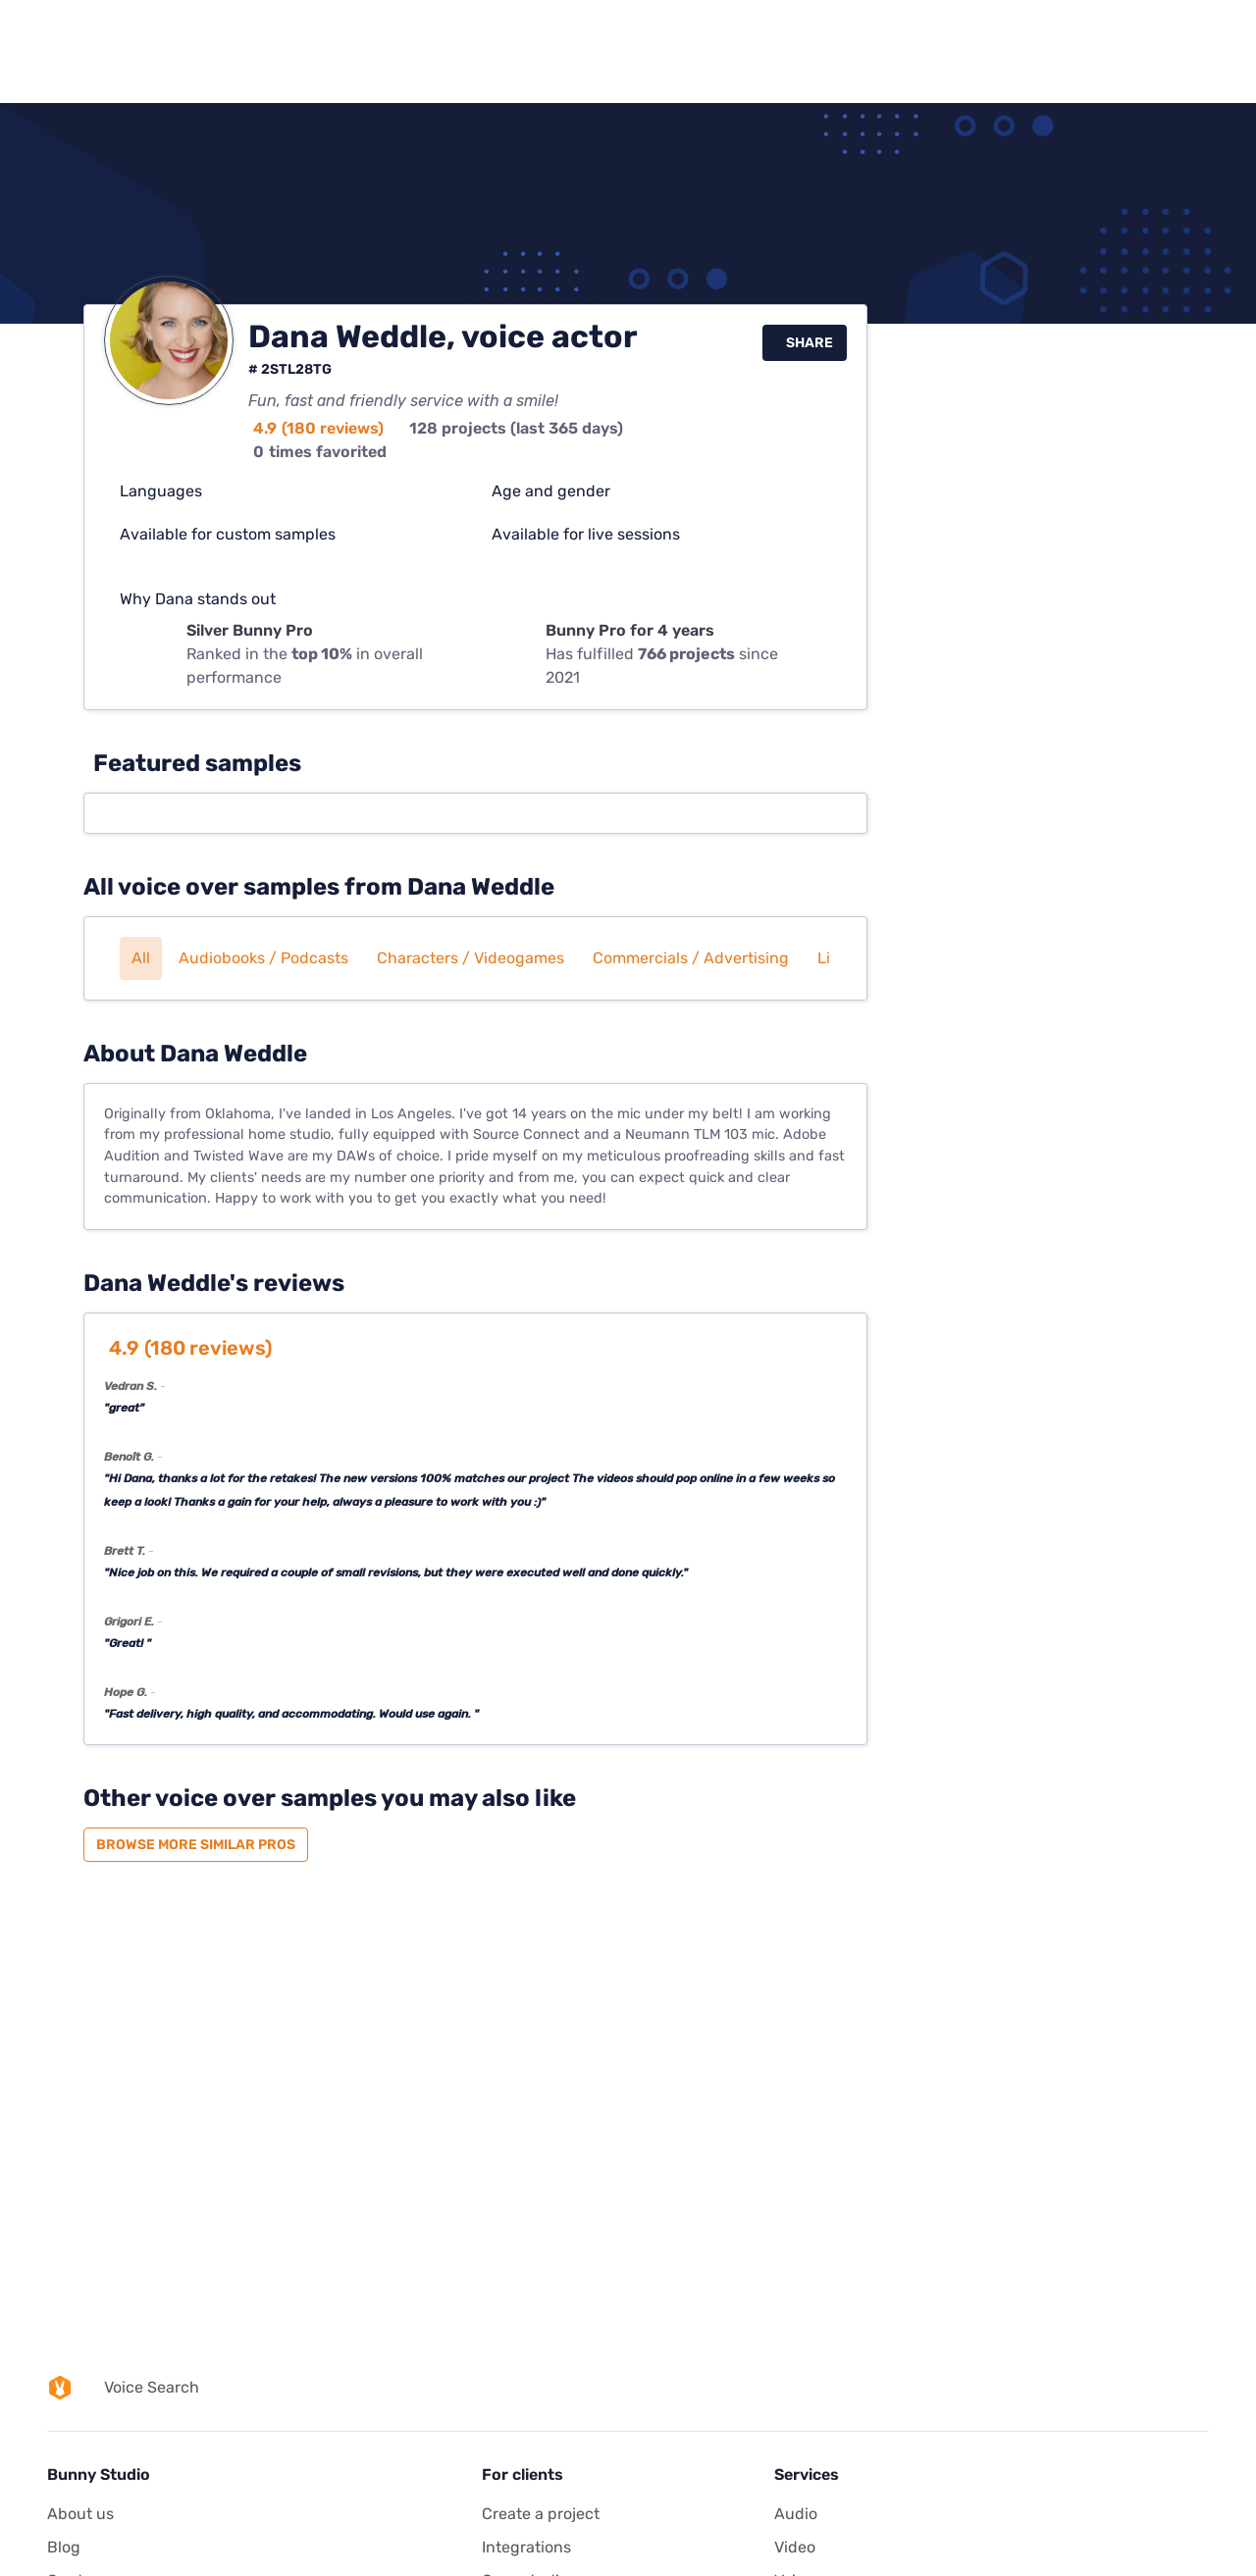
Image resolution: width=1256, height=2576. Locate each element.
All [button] (140, 958)
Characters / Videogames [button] (470, 958)
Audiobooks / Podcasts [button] (263, 958)
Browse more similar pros (195, 1844)
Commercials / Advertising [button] (691, 958)
